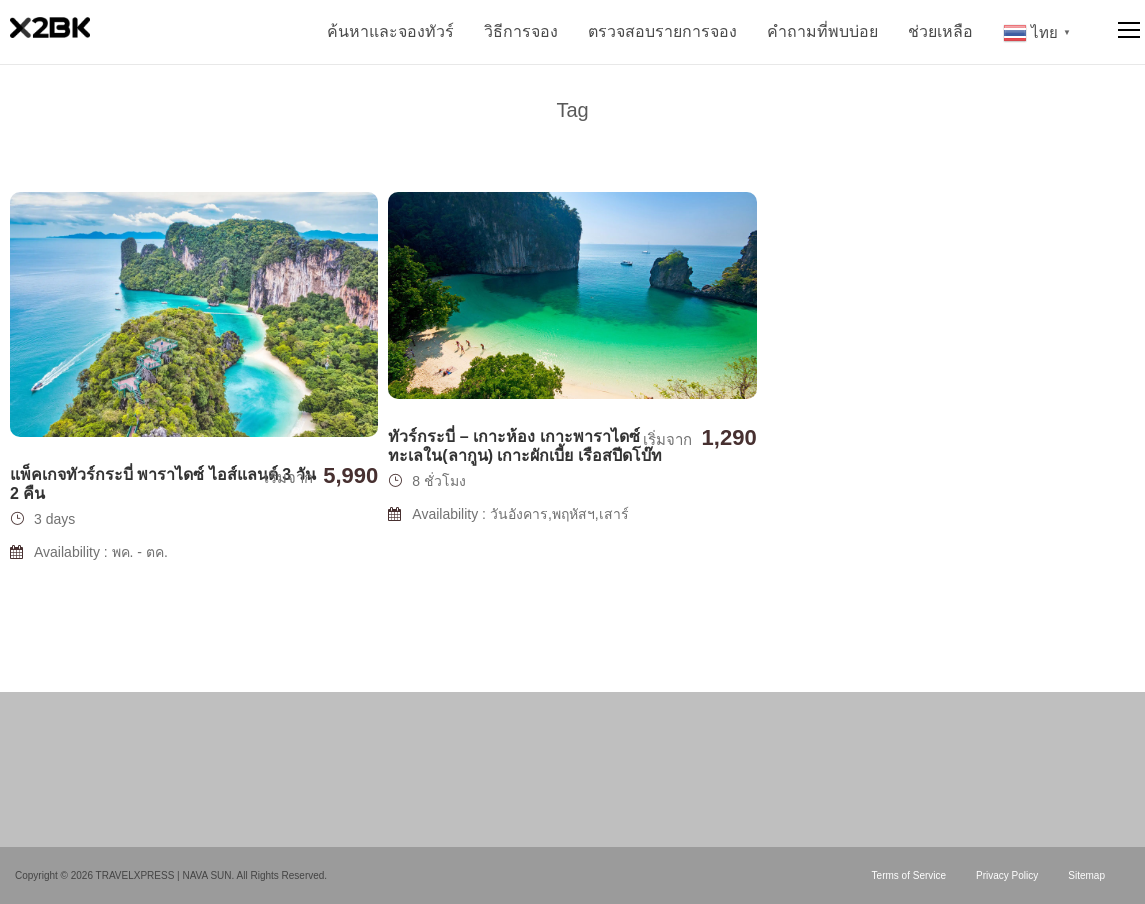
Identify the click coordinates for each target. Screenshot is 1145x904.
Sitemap (1086, 875)
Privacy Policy (1007, 875)
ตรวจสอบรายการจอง (662, 31)
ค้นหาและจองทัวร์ (390, 31)
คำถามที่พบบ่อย (822, 31)
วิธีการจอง (521, 31)
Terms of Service (909, 875)
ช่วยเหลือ (940, 31)
